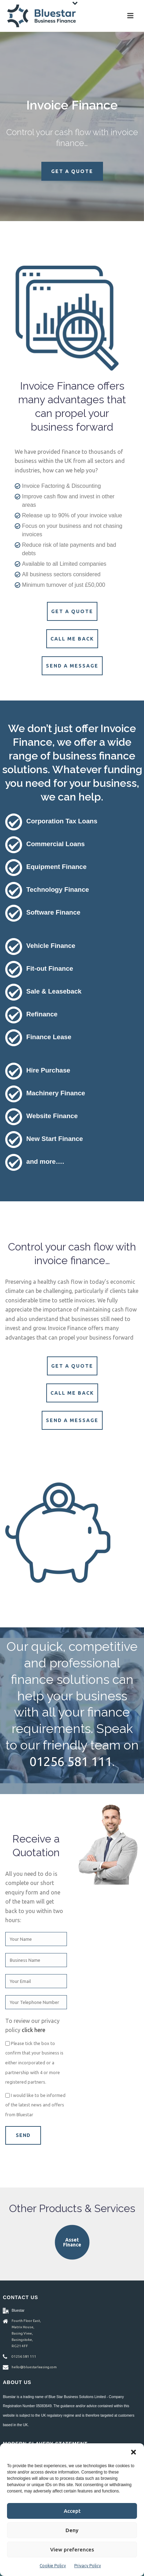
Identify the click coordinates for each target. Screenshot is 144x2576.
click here (33, 2030)
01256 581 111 (70, 1761)
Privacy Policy (87, 2565)
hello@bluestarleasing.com (34, 2367)
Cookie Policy (53, 2565)
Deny (72, 2530)
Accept (72, 2511)
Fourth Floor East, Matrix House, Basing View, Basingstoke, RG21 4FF (26, 2333)
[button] (133, 2452)
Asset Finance (72, 2242)
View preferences (72, 2549)
